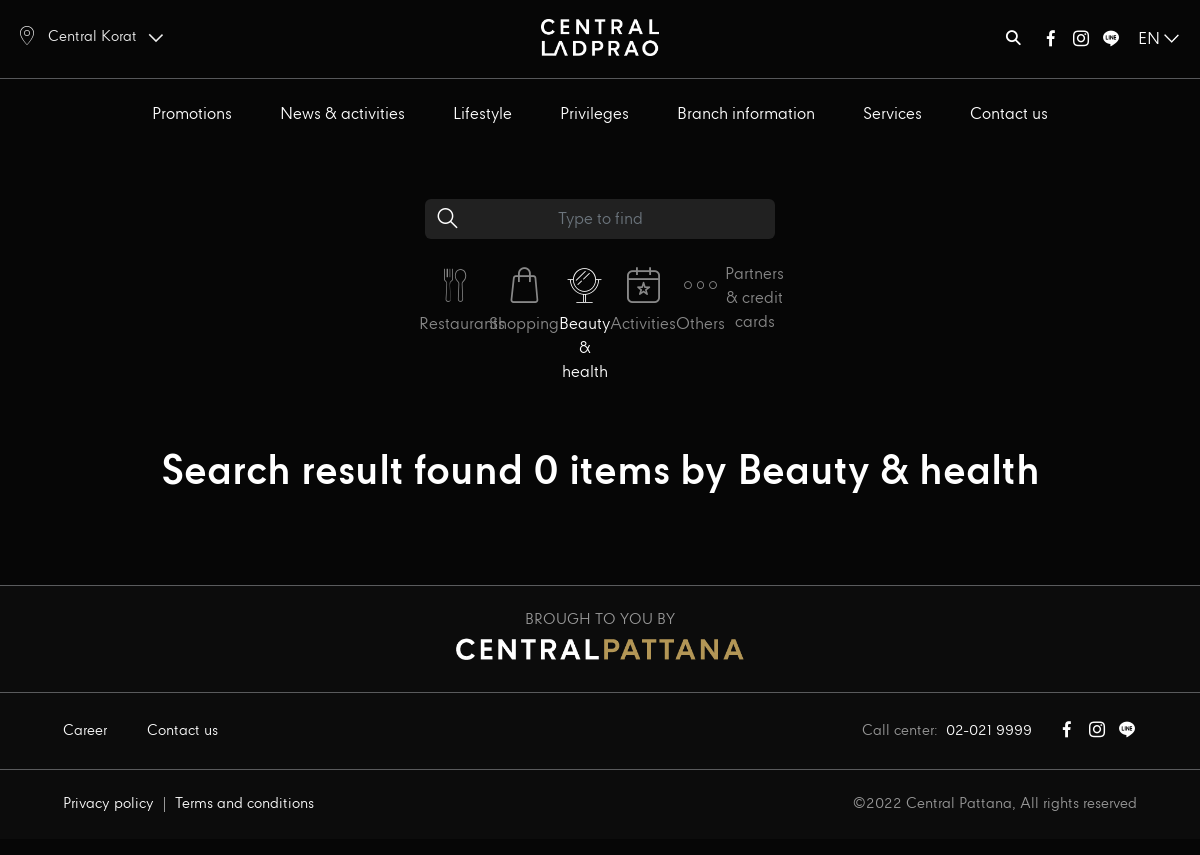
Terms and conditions (244, 804)
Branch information (746, 114)
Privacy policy (108, 804)
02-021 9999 (989, 731)
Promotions (192, 114)
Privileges (594, 114)
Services (892, 114)
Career (85, 731)
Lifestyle (482, 114)
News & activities (342, 114)
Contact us (1009, 114)
